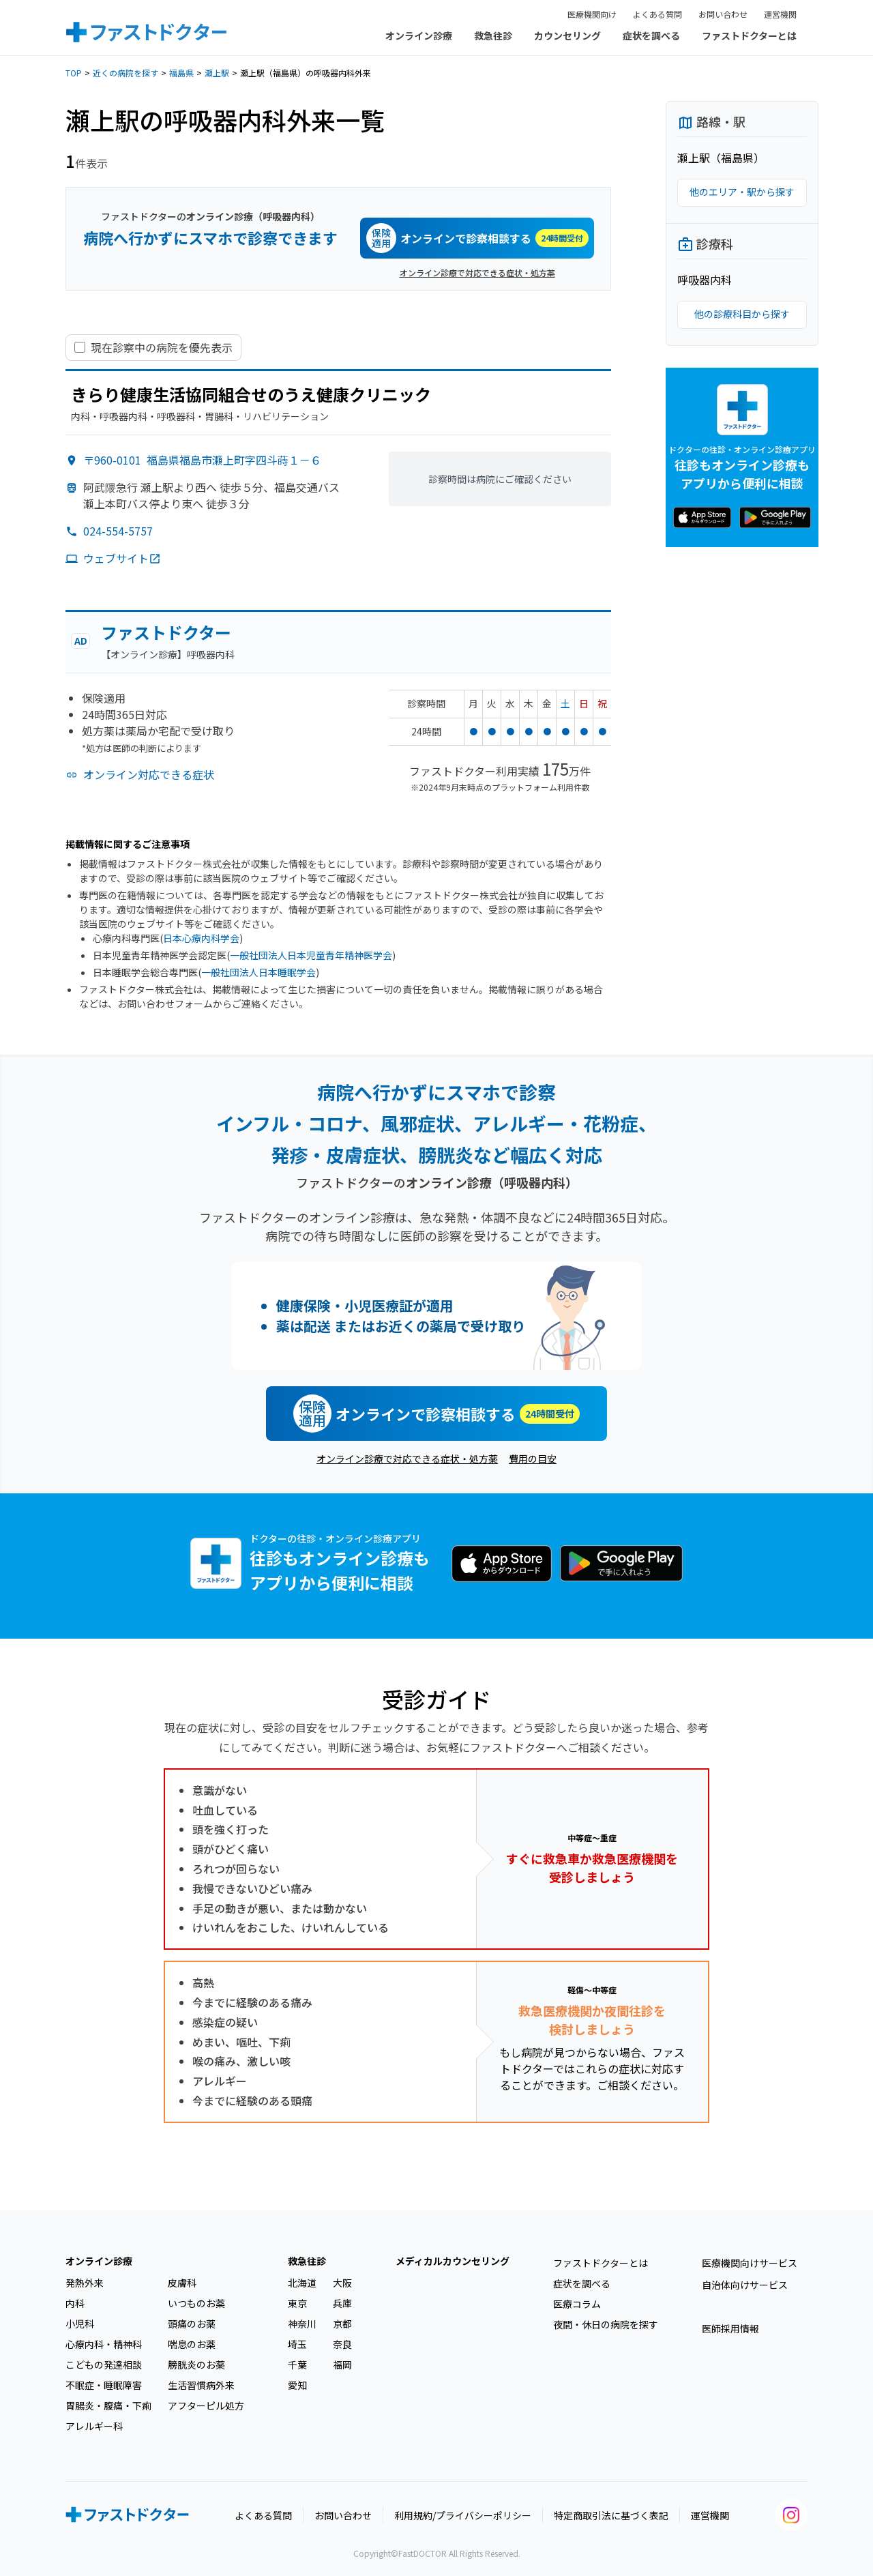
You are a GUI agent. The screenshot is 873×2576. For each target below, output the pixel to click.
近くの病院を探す (125, 72)
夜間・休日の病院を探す (605, 2324)
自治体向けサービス (745, 2285)
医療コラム (577, 2304)
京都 (342, 2323)
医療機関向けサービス (749, 2263)
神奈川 (302, 2323)
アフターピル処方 (206, 2405)
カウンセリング (567, 35)
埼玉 (297, 2344)
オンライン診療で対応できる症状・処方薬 (477, 272)
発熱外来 (84, 2282)
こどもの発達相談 (103, 2364)
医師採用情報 (730, 2328)
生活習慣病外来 (201, 2385)
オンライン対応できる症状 (148, 774)
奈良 (342, 2344)
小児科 (79, 2323)
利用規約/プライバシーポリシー (462, 2515)
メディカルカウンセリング (452, 2261)
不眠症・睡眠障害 (103, 2385)
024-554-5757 (118, 531)
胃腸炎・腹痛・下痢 (108, 2405)
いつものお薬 (196, 2303)
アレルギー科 (94, 2426)
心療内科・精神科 (103, 2344)
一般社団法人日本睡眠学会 (258, 972)
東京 (297, 2303)
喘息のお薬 (192, 2344)
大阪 (342, 2282)
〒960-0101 (202, 460)
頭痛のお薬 (192, 2323)
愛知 (297, 2385)
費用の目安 (533, 1458)
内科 (75, 2303)
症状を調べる (651, 35)
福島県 (181, 72)
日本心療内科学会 (201, 938)
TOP (73, 72)
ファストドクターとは (749, 35)
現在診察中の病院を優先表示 (162, 347)
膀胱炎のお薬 (196, 2364)
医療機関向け (592, 14)
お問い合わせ (723, 14)
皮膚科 (182, 2282)
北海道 (302, 2282)
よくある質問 (657, 14)
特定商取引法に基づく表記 (611, 2515)
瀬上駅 (217, 72)
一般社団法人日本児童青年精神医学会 (311, 955)
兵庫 (342, 2303)
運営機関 (780, 14)
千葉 (297, 2364)
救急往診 (493, 35)
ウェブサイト (122, 558)
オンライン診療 (418, 35)
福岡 (342, 2364)
